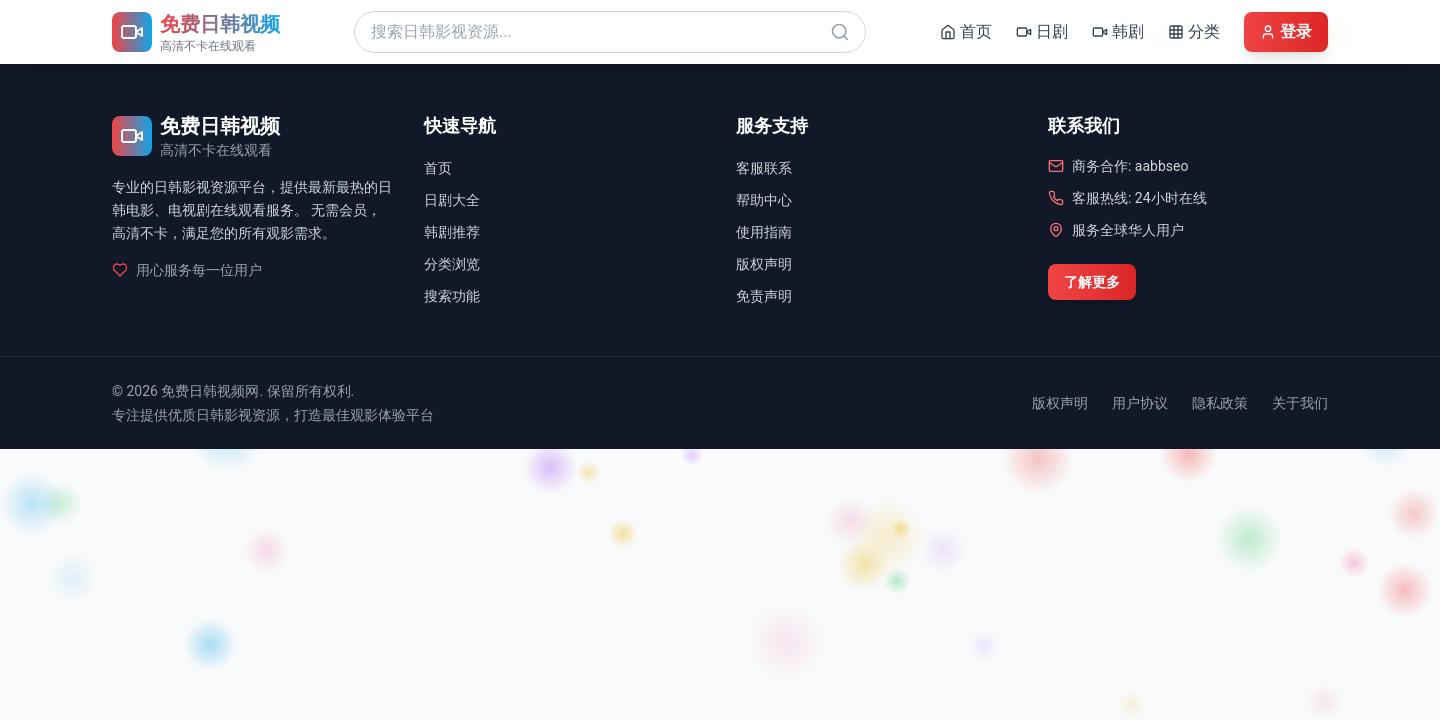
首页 (438, 168)
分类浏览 (452, 264)
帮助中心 (764, 200)
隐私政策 (1220, 403)
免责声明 (764, 296)
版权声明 (764, 264)
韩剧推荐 (452, 232)
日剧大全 (452, 200)
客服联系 (764, 168)
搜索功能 (452, 296)
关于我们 (1300, 403)
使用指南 (764, 232)
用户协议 (1140, 403)
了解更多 (1092, 282)
